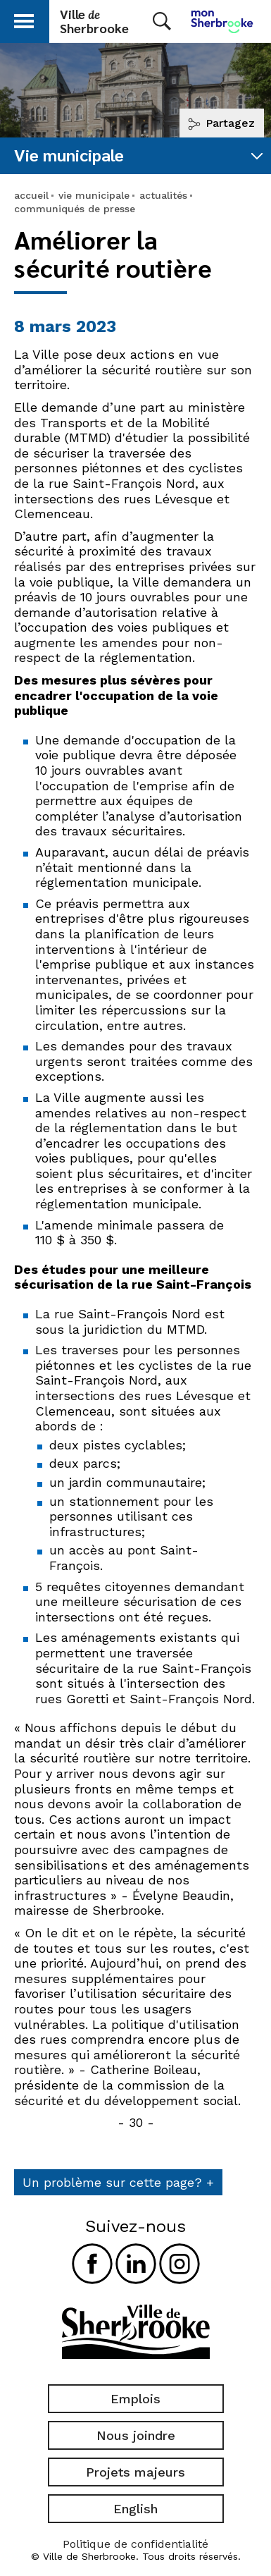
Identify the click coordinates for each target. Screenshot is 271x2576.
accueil (31, 195)
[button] (24, 18)
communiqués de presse (74, 208)
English (135, 2508)
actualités (163, 195)
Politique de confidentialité (135, 2544)
